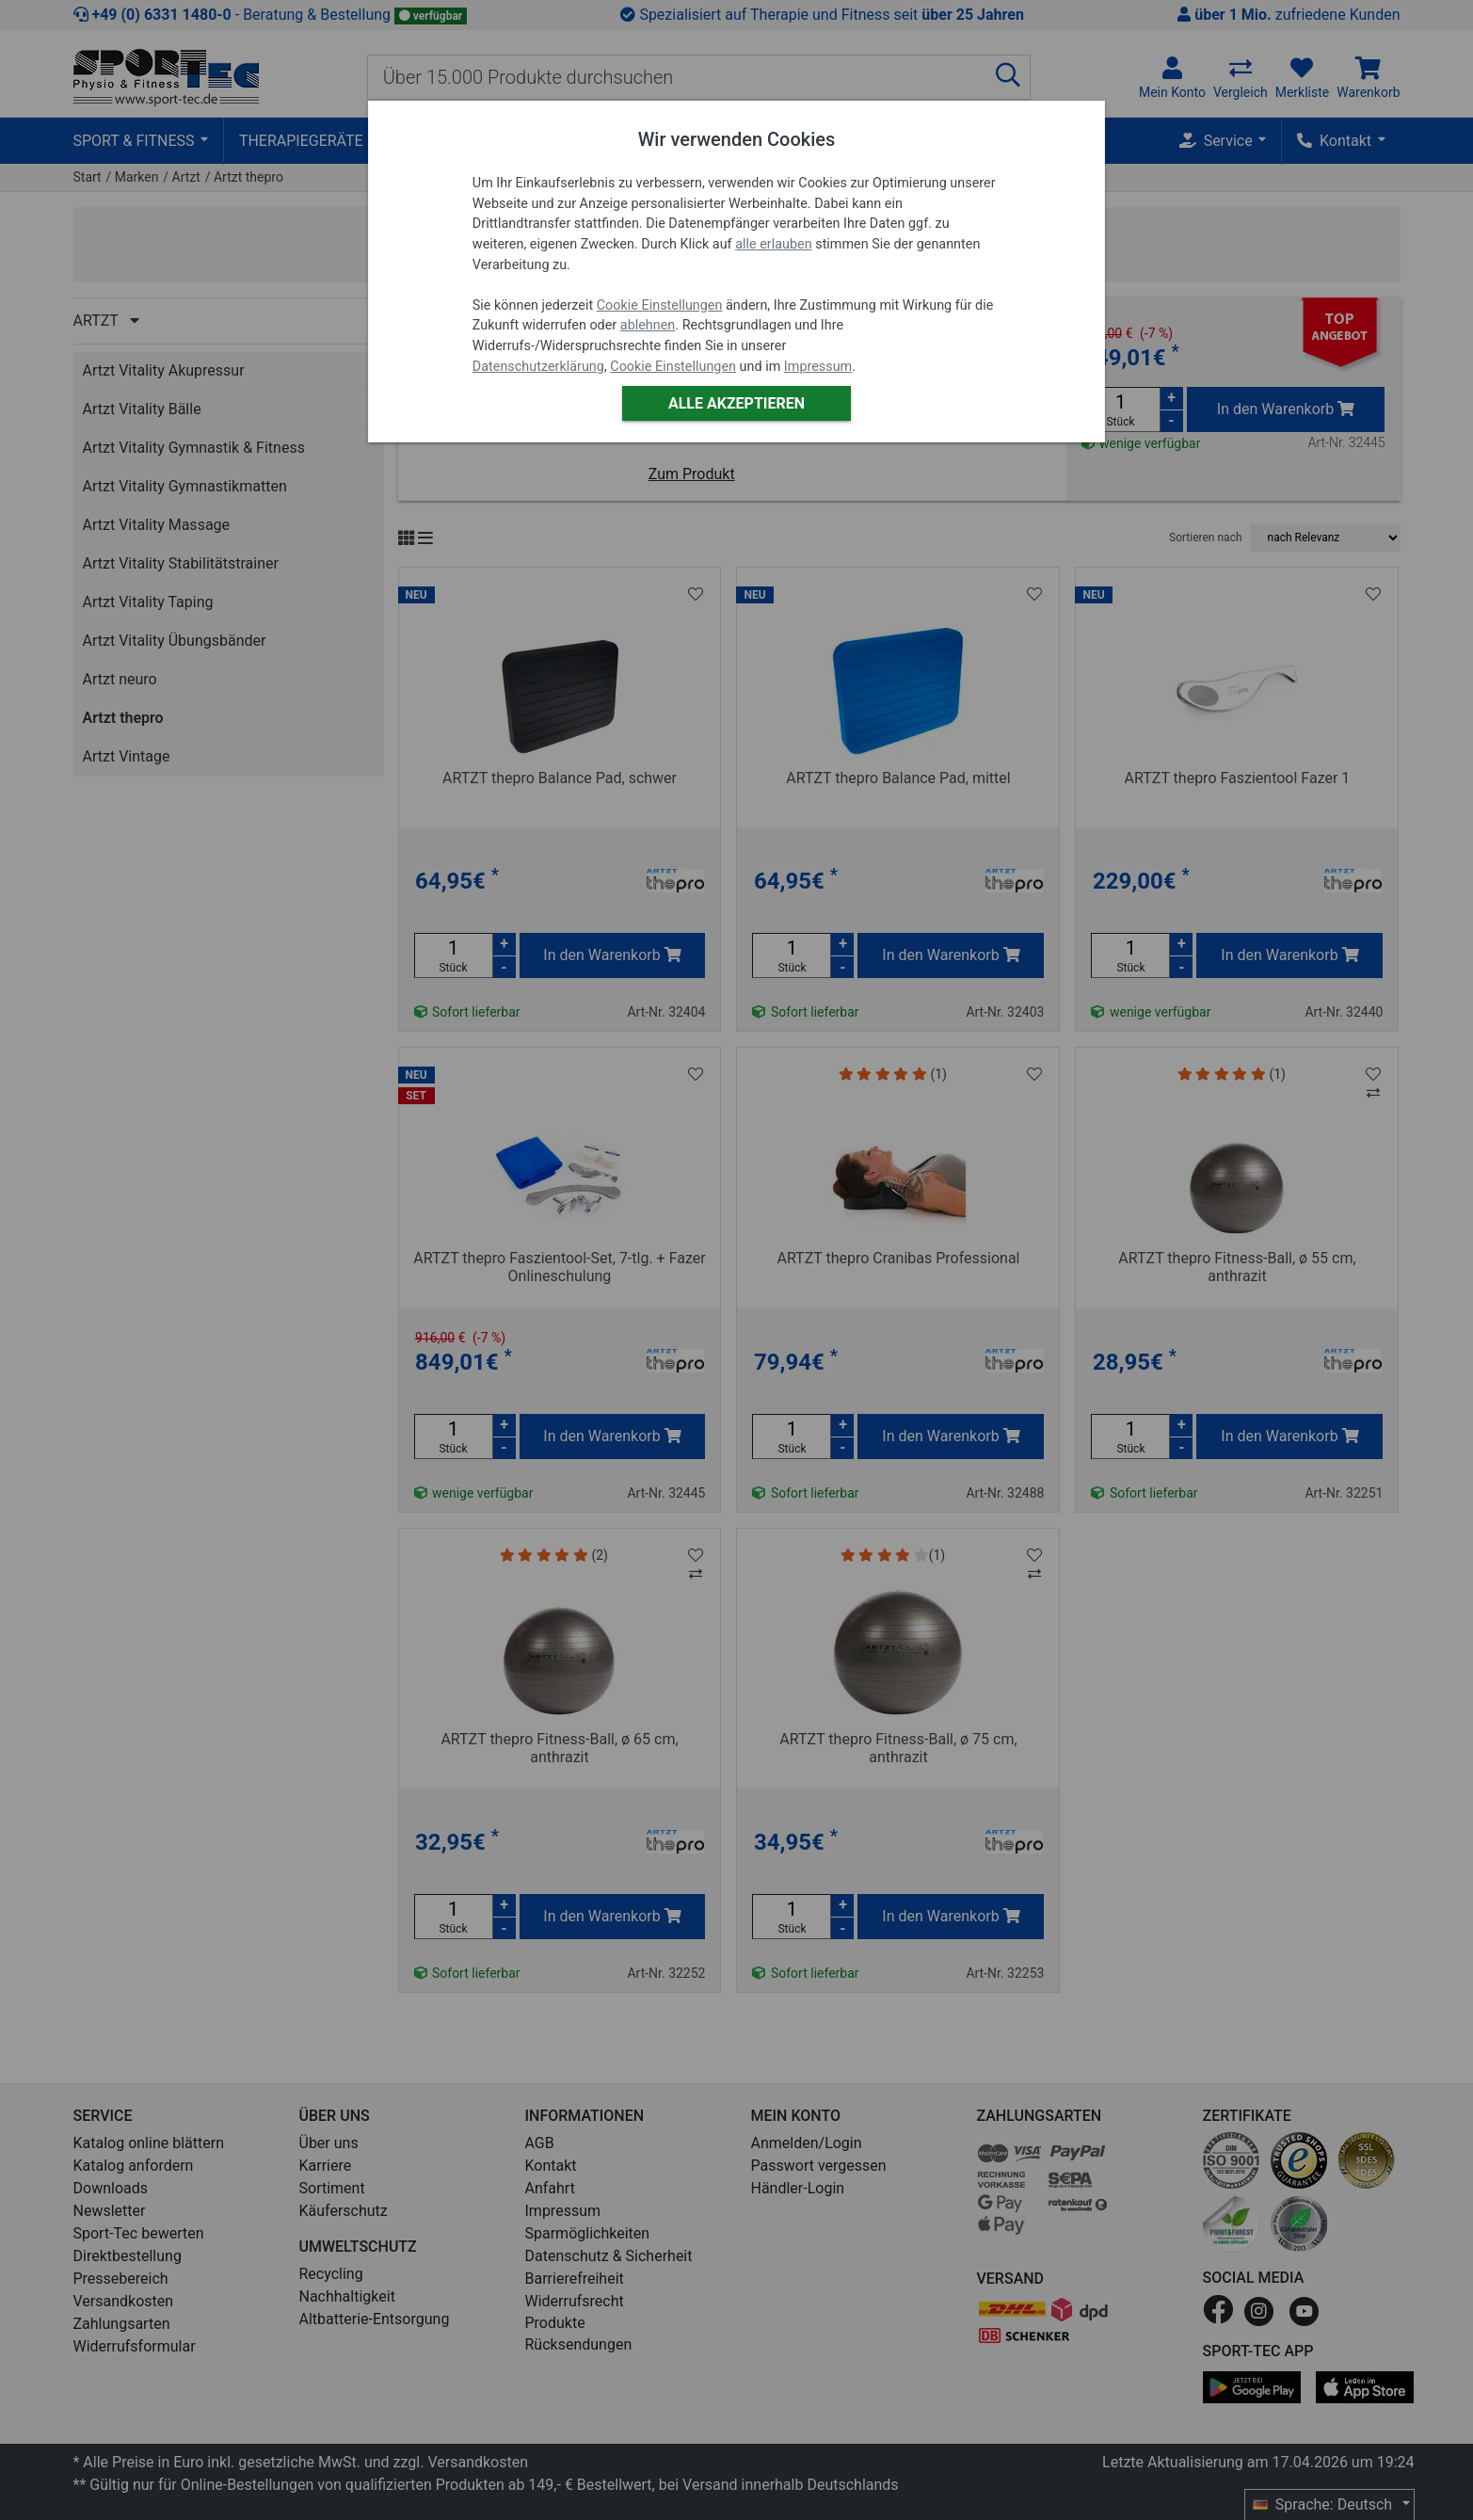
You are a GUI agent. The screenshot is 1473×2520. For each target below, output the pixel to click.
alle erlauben (773, 244)
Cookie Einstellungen (660, 305)
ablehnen (648, 325)
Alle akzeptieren (736, 403)
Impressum (818, 367)
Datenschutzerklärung (538, 367)
